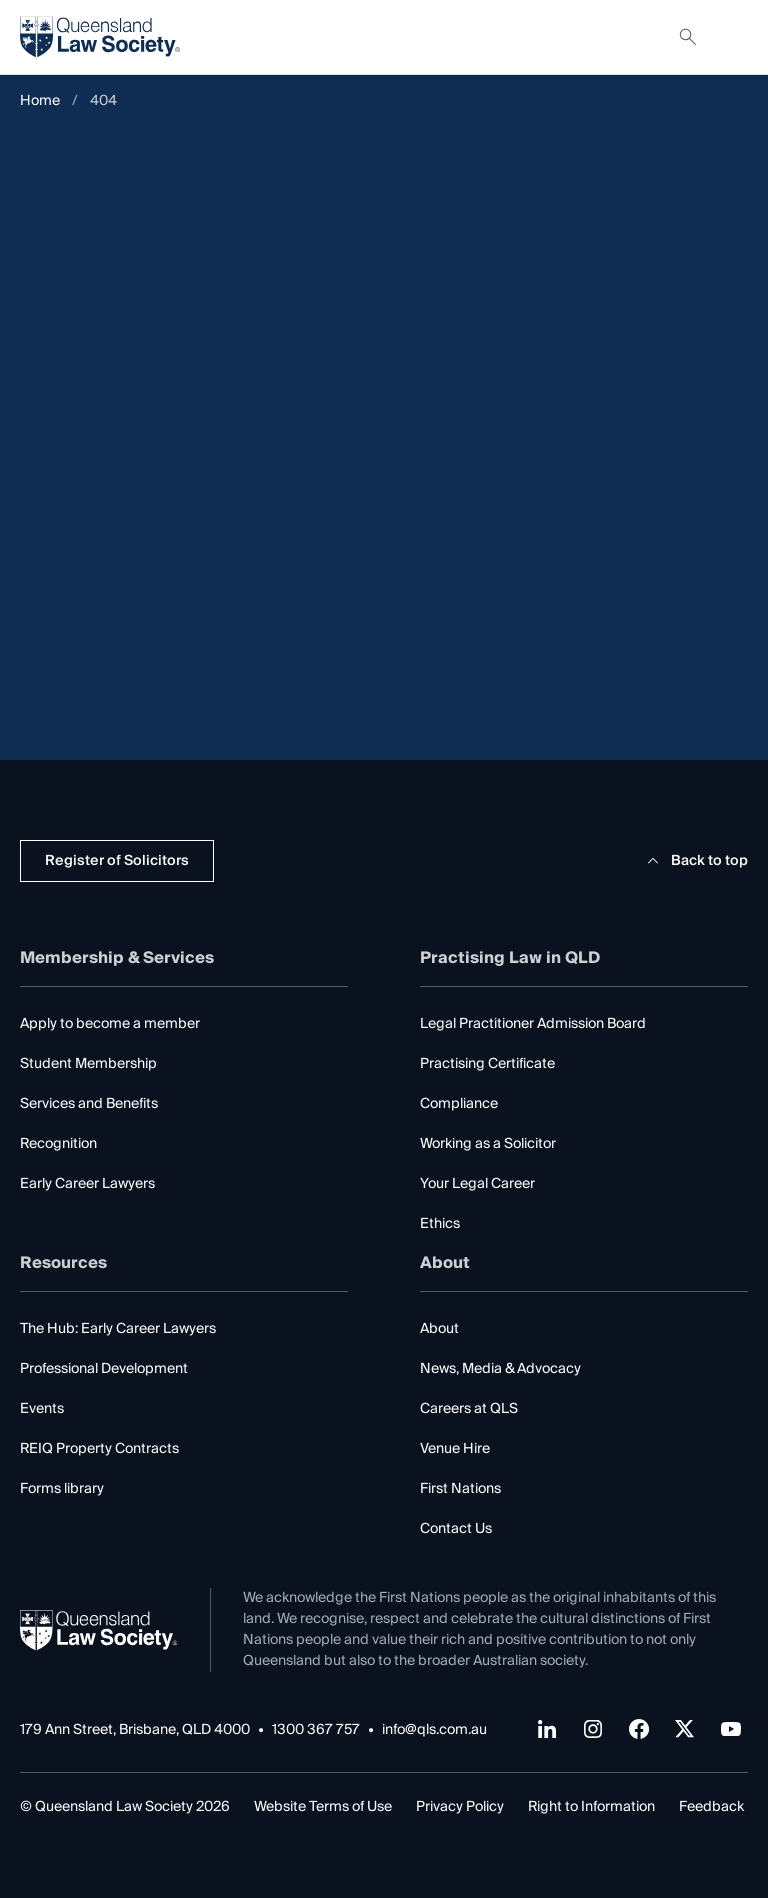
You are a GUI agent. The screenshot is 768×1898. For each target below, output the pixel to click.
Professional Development (104, 1369)
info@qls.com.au (434, 1730)
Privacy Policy (460, 1807)
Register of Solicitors (117, 861)
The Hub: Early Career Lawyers (118, 1329)
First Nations (460, 1489)
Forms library (62, 1489)
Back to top (694, 861)
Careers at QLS (469, 1409)
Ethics (440, 1224)
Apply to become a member (110, 1024)
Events (42, 1409)
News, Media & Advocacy (500, 1369)
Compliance (459, 1104)
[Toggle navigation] (732, 37)
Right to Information (591, 1807)
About (439, 1329)
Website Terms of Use (323, 1807)
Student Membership (88, 1064)
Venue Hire (455, 1449)
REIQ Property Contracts (99, 1449)
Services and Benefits (89, 1104)
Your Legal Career (477, 1184)
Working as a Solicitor (488, 1144)
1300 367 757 (316, 1730)
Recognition (58, 1144)
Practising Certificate (487, 1064)
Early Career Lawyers (87, 1184)
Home (40, 101)
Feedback (711, 1807)
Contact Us (456, 1529)
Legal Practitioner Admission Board (533, 1024)
